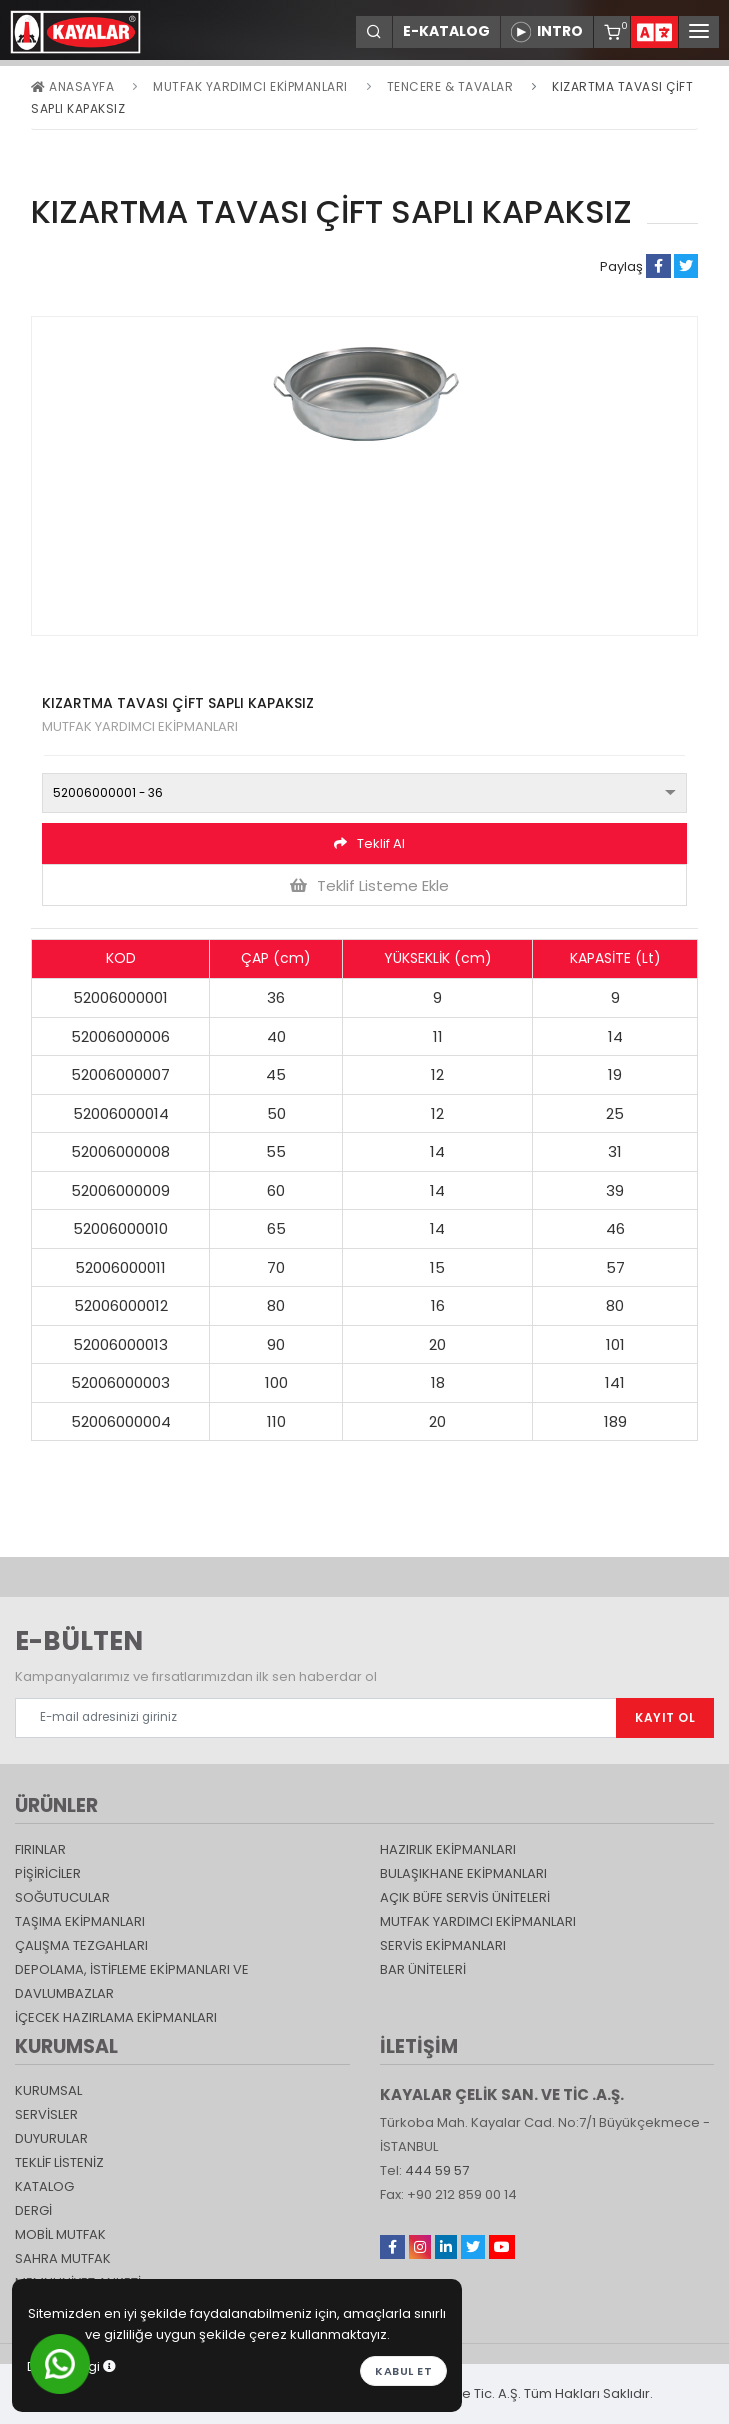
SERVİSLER (46, 2114)
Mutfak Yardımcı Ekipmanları (250, 86)
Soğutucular (62, 1897)
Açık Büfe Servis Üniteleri (465, 1897)
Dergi (33, 2210)
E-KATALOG (446, 31)
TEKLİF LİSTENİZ (59, 2162)
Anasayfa (72, 86)
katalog (44, 2186)
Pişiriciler (48, 1873)
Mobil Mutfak (60, 2234)
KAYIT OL (665, 1717)
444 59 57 (437, 2170)
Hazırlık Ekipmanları (448, 1849)
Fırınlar (40, 1849)
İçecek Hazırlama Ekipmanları (116, 2017)
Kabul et (403, 2371)
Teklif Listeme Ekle (369, 885)
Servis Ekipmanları (443, 1945)
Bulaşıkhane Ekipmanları (463, 1873)
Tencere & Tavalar (450, 86)
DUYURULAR (51, 2138)
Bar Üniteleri (423, 1969)
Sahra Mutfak (63, 2258)
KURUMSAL (48, 2090)
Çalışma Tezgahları (81, 1945)
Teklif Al (369, 843)
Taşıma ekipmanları (80, 1921)
